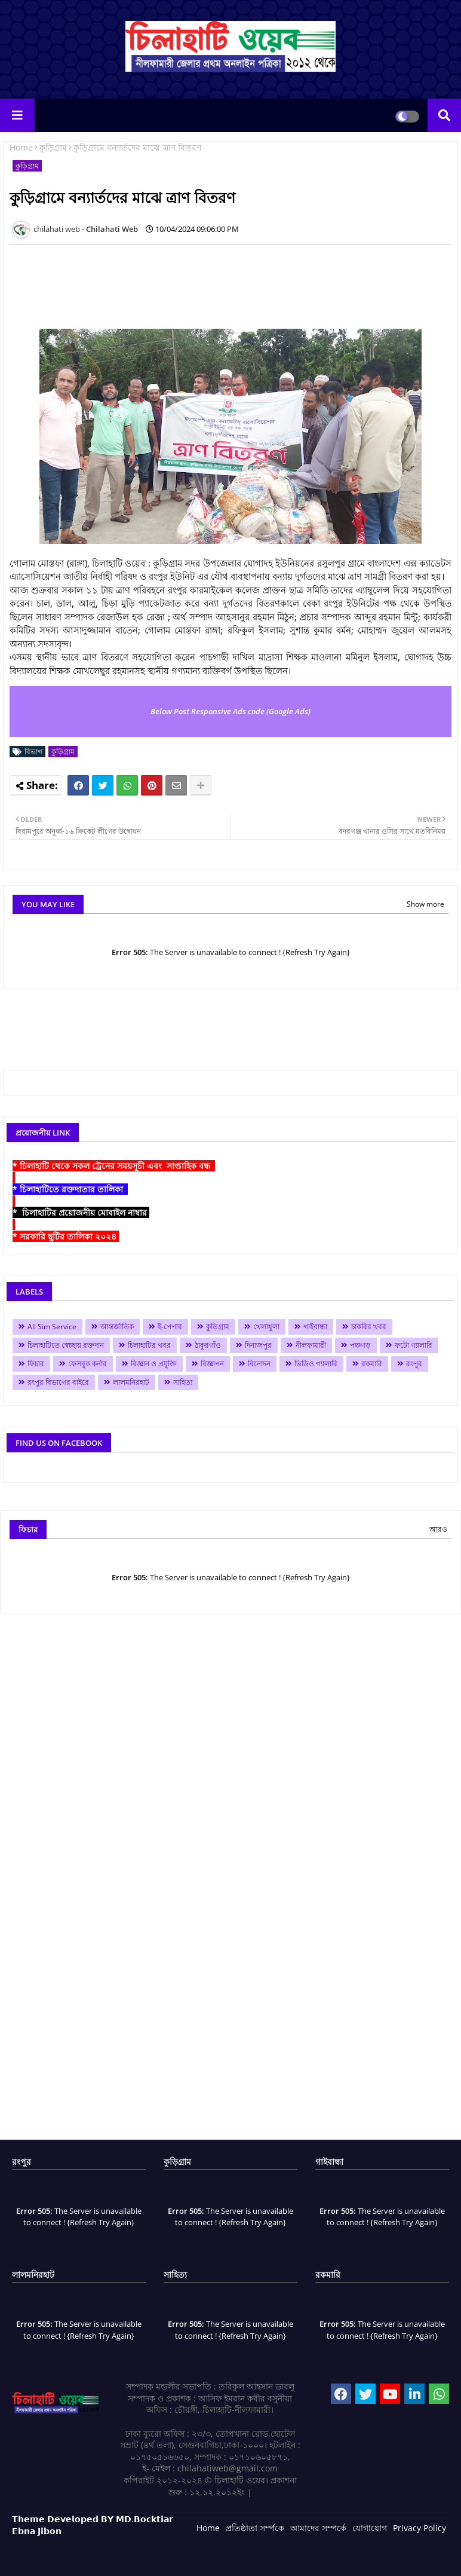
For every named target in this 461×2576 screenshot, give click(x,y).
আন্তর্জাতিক (117, 1326)
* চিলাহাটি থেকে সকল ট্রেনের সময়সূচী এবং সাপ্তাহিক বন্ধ (114, 1165)
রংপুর (414, 1364)
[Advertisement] (227, 281)
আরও (438, 1529)
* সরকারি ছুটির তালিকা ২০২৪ (66, 1236)
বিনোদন (259, 1364)
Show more (425, 904)
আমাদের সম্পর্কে (318, 2528)
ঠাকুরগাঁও (208, 1345)
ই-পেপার (170, 1326)
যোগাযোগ (369, 2528)
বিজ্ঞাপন (212, 1364)
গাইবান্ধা (315, 1326)
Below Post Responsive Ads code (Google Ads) (230, 711)
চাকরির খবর (368, 1326)
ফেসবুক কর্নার (87, 1364)
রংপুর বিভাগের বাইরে (58, 1382)
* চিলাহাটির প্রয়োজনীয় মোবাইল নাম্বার (81, 1212)
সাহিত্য (182, 1382)
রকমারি (371, 1364)
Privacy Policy (419, 2528)
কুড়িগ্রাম (53, 147)
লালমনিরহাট (131, 1382)
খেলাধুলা (266, 1326)
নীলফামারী (311, 1345)
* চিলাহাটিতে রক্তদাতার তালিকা (70, 1189)
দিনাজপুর (258, 1345)
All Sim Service (51, 1326)
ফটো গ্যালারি (413, 1345)
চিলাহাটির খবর (149, 1345)
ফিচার (35, 1364)
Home (21, 147)
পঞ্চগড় (360, 1345)
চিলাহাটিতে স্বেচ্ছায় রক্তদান (65, 1345)
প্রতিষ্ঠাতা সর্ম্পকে (255, 2528)
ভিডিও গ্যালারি (315, 1364)
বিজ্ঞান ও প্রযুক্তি (154, 1364)
